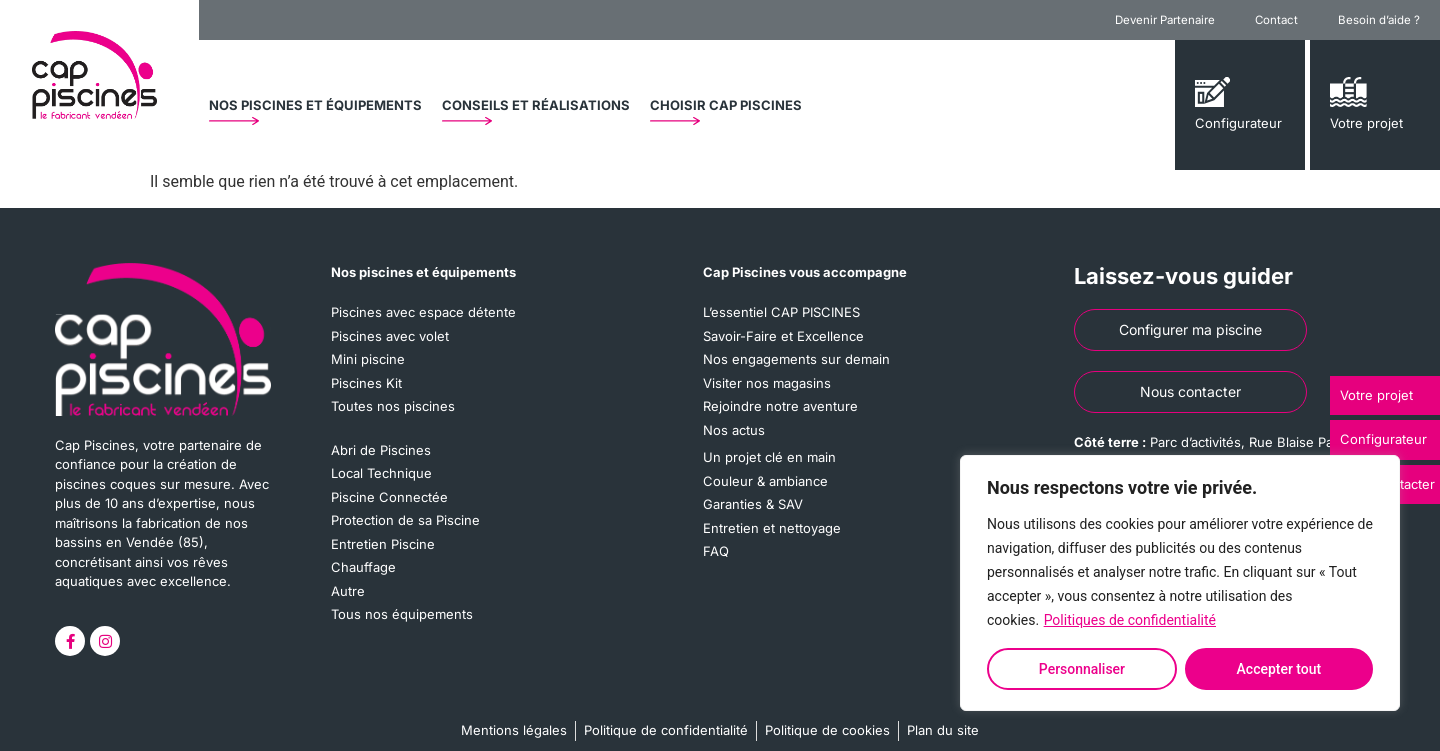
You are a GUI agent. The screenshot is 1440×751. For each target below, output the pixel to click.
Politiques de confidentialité (1130, 620)
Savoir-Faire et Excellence (783, 336)
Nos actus (734, 430)
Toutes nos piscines (393, 406)
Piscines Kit (366, 383)
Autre (348, 591)
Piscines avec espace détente (423, 312)
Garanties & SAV (753, 504)
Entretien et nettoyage (772, 528)
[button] (315, 105)
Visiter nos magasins (767, 383)
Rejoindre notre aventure (780, 406)
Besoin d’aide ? (1379, 20)
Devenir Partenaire (1165, 20)
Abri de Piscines (381, 450)
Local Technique (381, 473)
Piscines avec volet (390, 336)
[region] (1180, 583)
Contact (1276, 20)
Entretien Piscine (383, 544)
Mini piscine (368, 359)
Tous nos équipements (402, 614)
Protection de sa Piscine (405, 520)
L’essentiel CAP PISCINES (781, 312)
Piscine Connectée (389, 497)
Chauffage (363, 567)
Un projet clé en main (769, 457)
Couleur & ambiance (765, 481)
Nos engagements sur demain (796, 359)
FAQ (716, 551)
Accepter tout (1279, 669)
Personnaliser (1082, 669)
